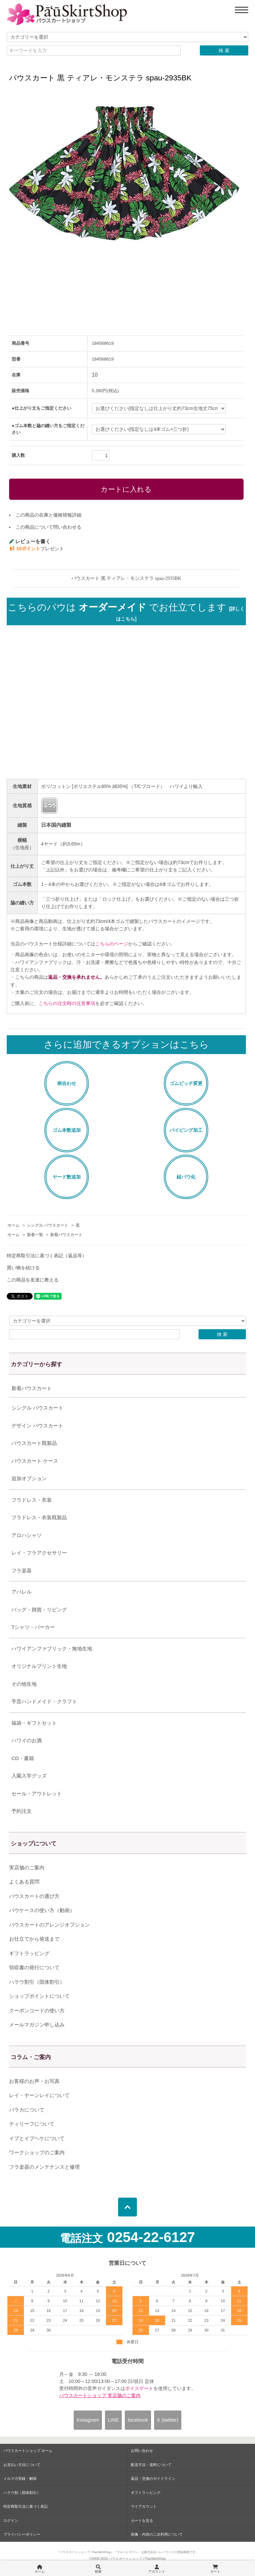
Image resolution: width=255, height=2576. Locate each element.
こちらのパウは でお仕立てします (126, 612)
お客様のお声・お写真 (34, 2081)
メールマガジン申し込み (37, 2024)
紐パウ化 (186, 1177)
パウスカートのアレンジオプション (49, 1925)
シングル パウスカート (47, 1225)
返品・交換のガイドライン (153, 2478)
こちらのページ (111, 943)
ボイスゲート (139, 2388)
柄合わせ (66, 1083)
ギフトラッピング (29, 1953)
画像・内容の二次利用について (157, 2534)
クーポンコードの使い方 (37, 2010)
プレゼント (36, 548)
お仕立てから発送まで (34, 1939)
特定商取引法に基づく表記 (25, 2506)
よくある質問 (24, 1881)
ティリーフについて (31, 2124)
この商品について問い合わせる (48, 527)
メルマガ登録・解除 (20, 2478)
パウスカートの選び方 (34, 1896)
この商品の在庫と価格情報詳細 (48, 515)
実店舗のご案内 (26, 1867)
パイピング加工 (186, 1130)
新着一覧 (35, 1234)
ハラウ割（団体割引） (21, 2493)
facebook (138, 2420)
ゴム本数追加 (66, 1130)
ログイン (10, 2520)
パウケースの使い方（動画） (42, 1910)
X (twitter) (167, 2420)
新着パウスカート (66, 1234)
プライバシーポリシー (21, 2534)
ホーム (13, 1225)
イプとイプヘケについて (37, 2138)
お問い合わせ (142, 2451)
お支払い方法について (21, 2465)
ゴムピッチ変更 (186, 1083)
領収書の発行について (34, 1967)
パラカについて (26, 2110)
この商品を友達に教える (33, 1279)
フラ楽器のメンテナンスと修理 (44, 2167)
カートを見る (142, 2520)
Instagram (88, 2420)
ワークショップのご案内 (37, 2152)
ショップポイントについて (39, 1996)
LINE (113, 2420)
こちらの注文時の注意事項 (67, 1003)
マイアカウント (144, 2506)
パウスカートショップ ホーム (27, 2451)
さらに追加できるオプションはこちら (126, 1044)
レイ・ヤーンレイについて (39, 2095)
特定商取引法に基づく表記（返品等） (47, 1255)
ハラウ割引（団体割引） (37, 1982)
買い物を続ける (23, 1267)
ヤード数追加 (66, 1177)
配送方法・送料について (151, 2465)
